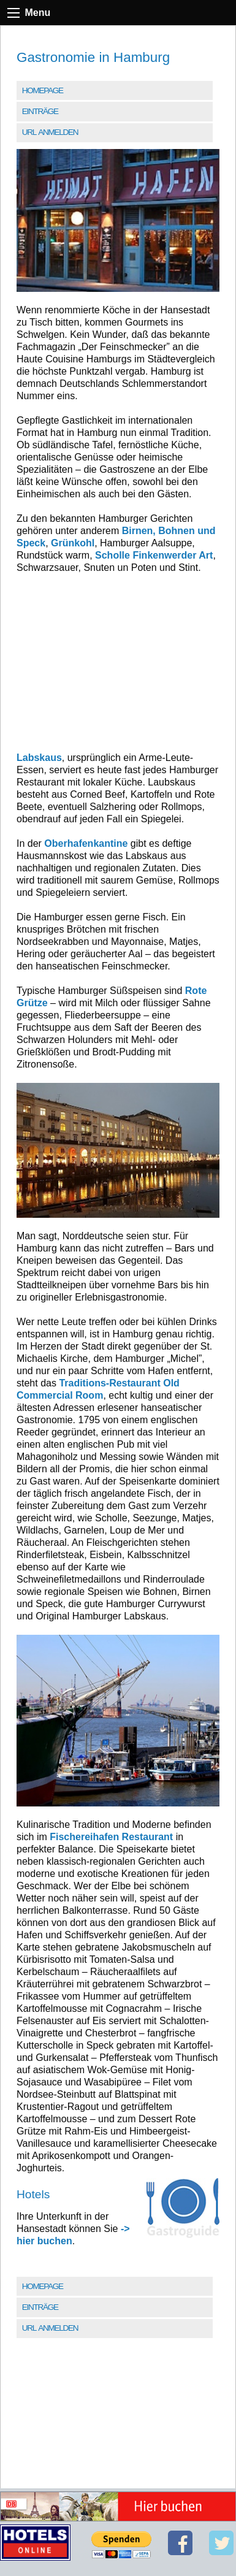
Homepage (42, 90)
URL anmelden (50, 132)
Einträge (40, 111)
